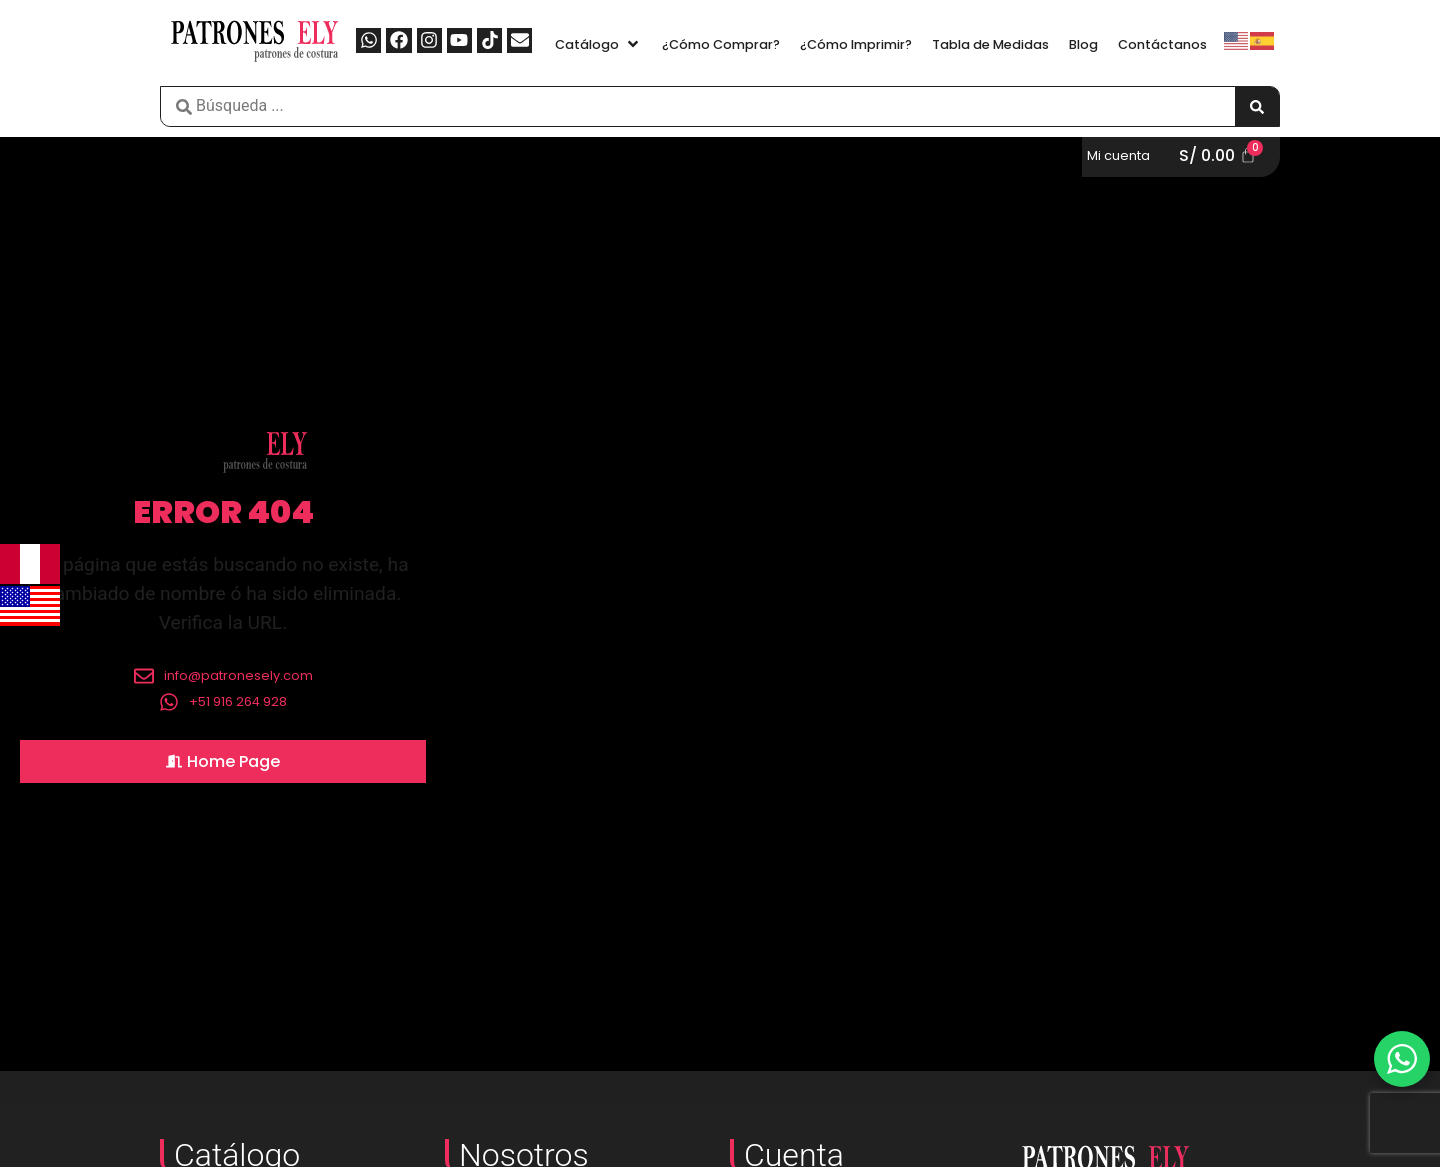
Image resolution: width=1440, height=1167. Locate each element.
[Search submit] (1257, 106)
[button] (598, 44)
